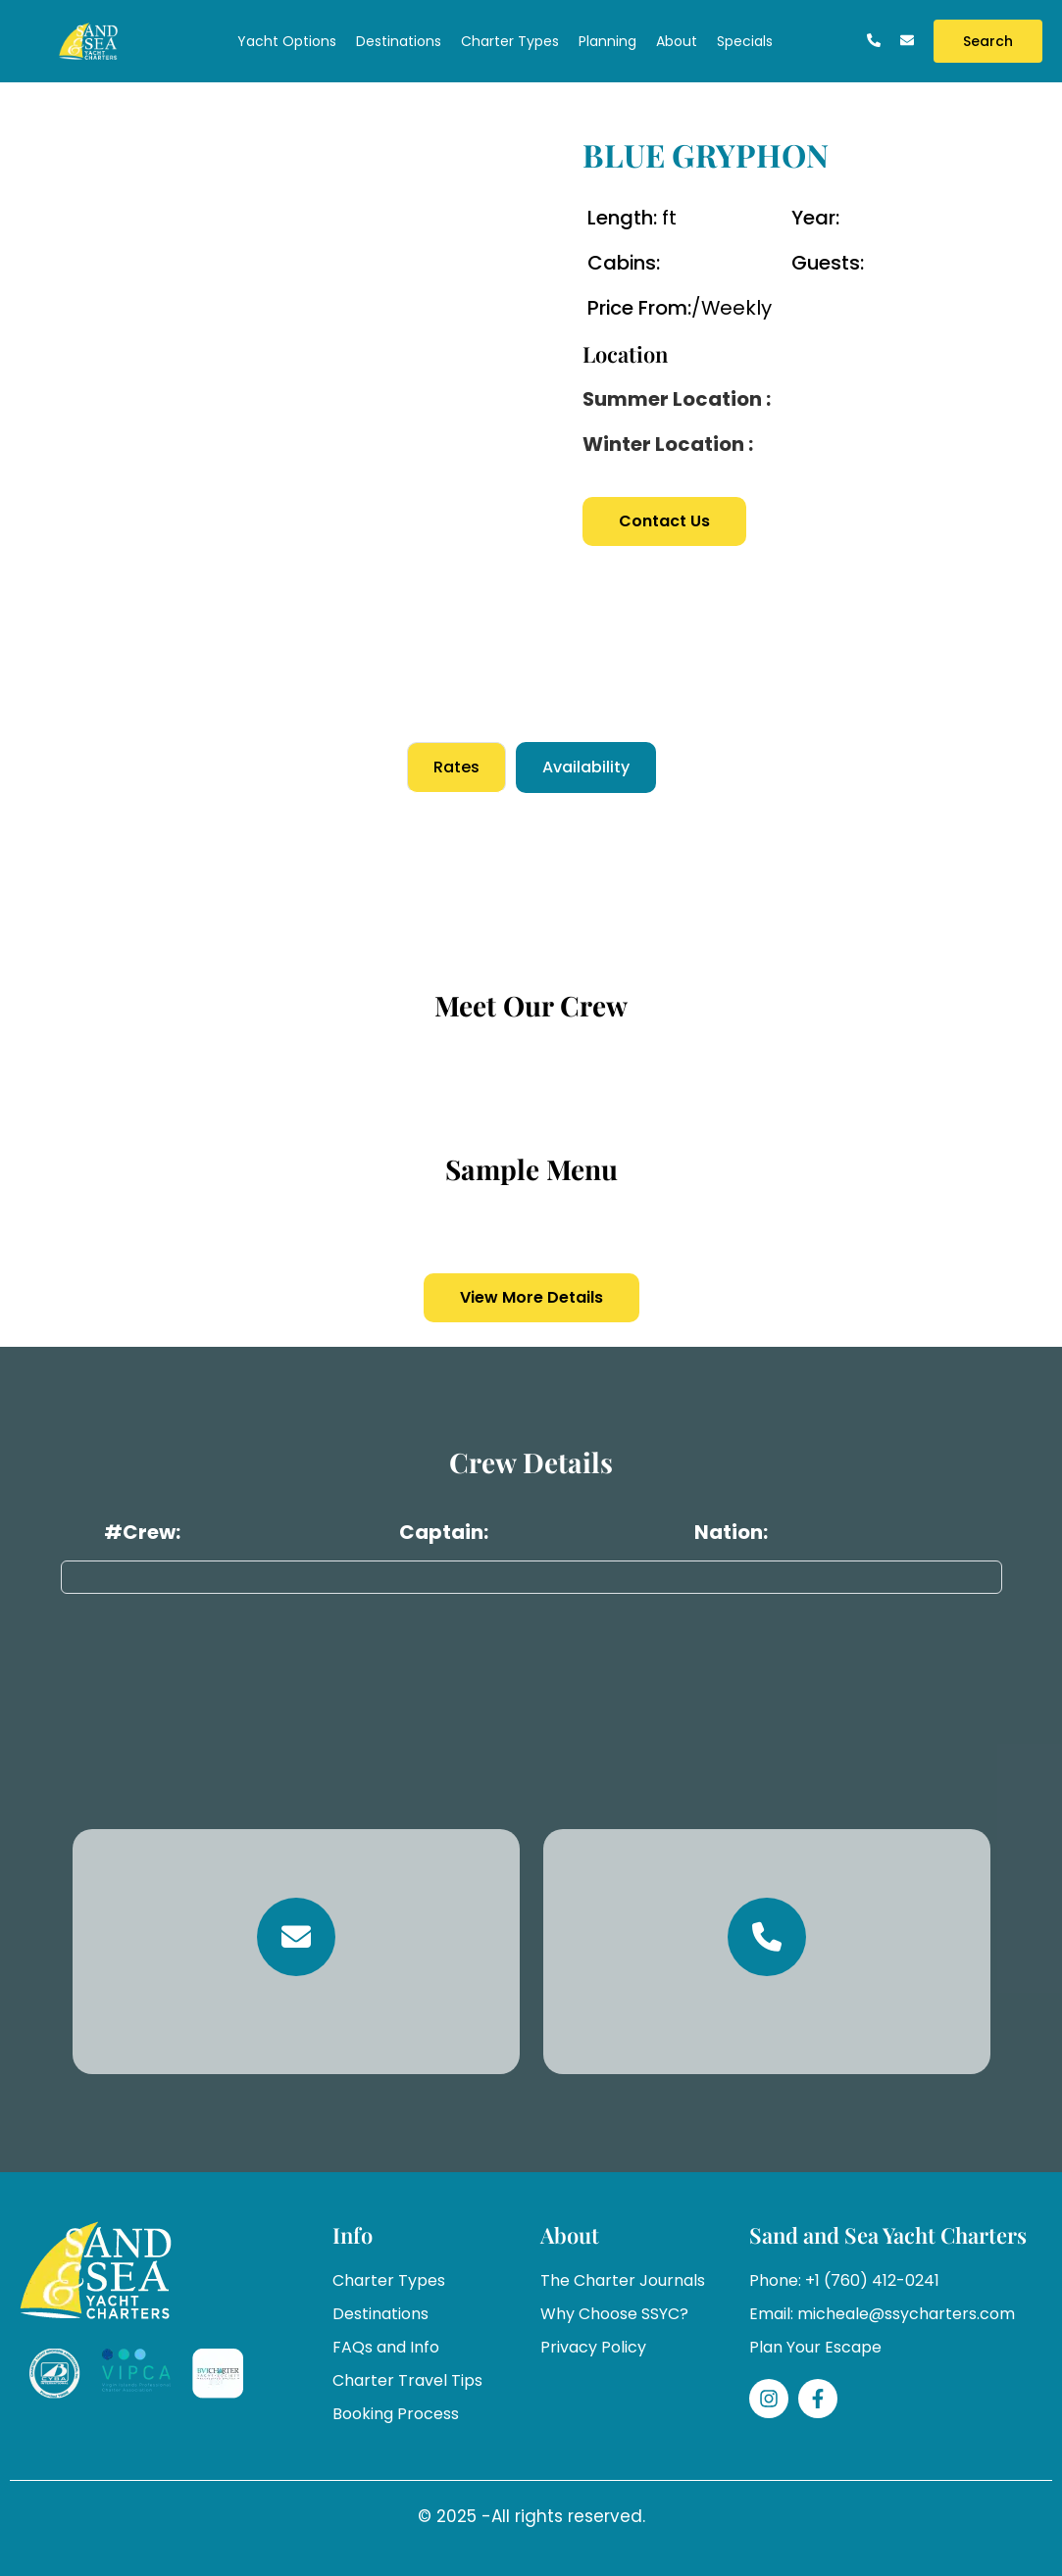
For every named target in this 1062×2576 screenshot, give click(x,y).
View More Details (531, 1297)
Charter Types (510, 41)
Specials (745, 41)
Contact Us (664, 521)
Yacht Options (286, 41)
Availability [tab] (586, 767)
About (676, 41)
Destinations (398, 41)
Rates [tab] (456, 767)
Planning (607, 41)
